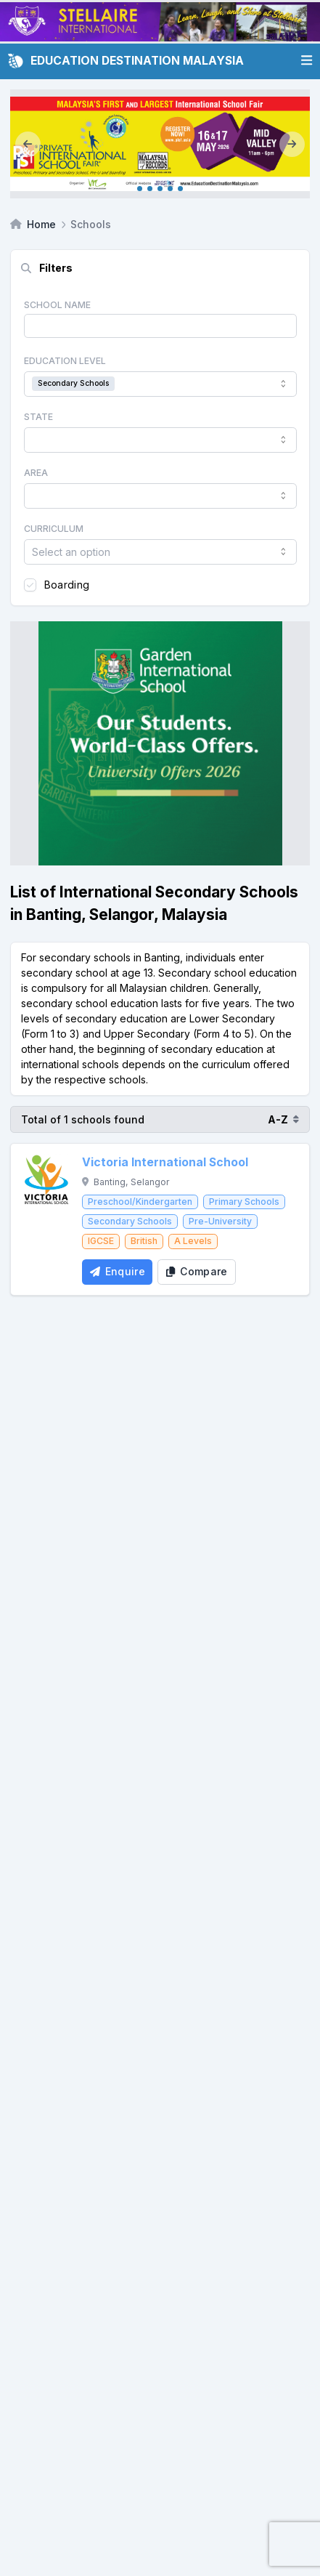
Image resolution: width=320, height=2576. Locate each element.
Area (36, 472)
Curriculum (53, 528)
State (38, 416)
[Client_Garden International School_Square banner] (160, 743)
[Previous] (28, 143)
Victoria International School (165, 1162)
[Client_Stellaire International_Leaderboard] (160, 22)
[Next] (292, 143)
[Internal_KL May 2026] (160, 143)
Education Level (65, 360)
